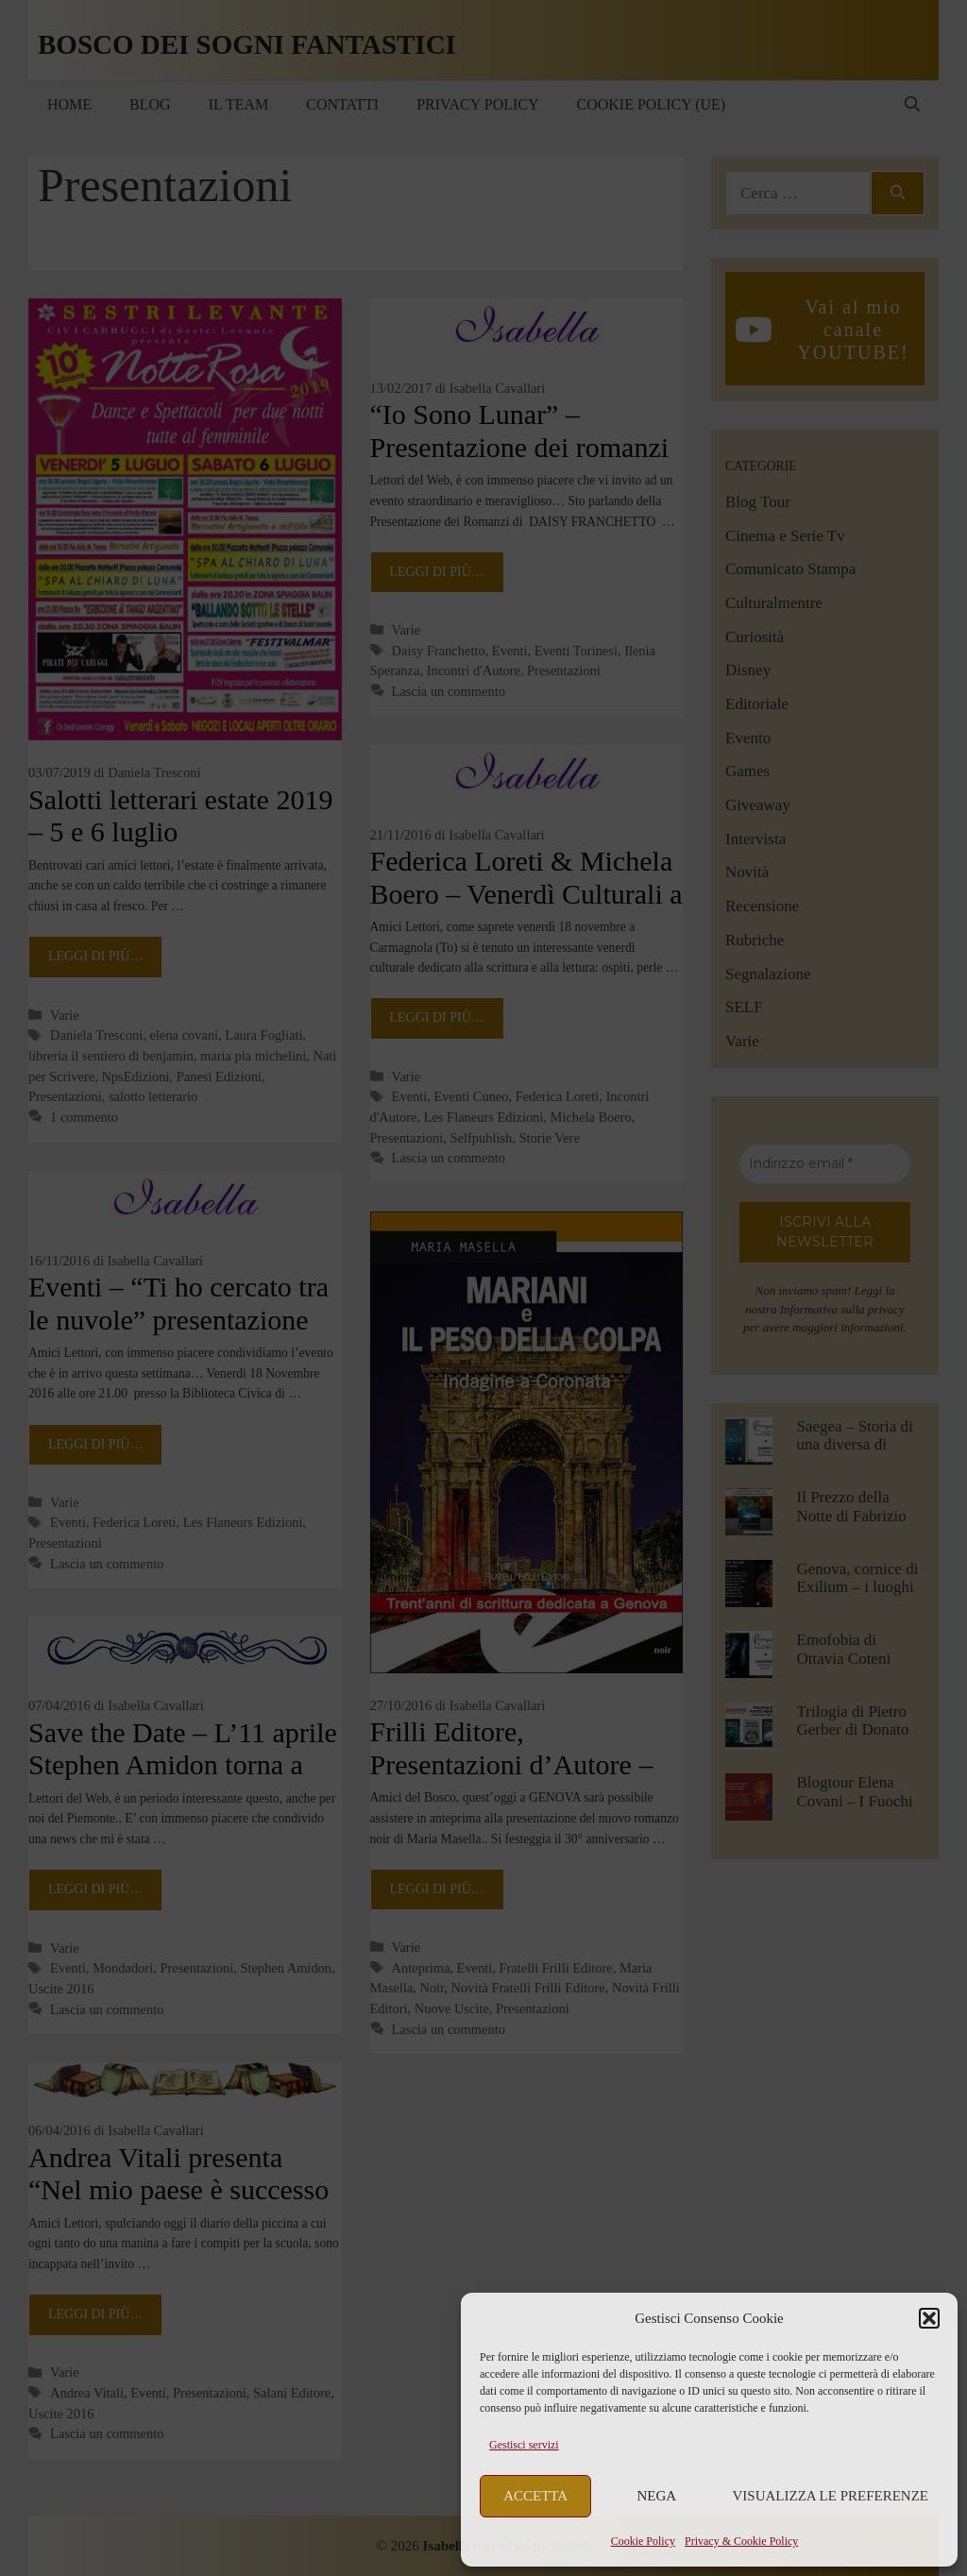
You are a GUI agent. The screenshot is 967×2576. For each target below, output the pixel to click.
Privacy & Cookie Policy (741, 2541)
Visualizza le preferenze (831, 2495)
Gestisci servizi (524, 2444)
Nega (657, 2495)
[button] (929, 2318)
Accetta (535, 2495)
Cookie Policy (643, 2541)
